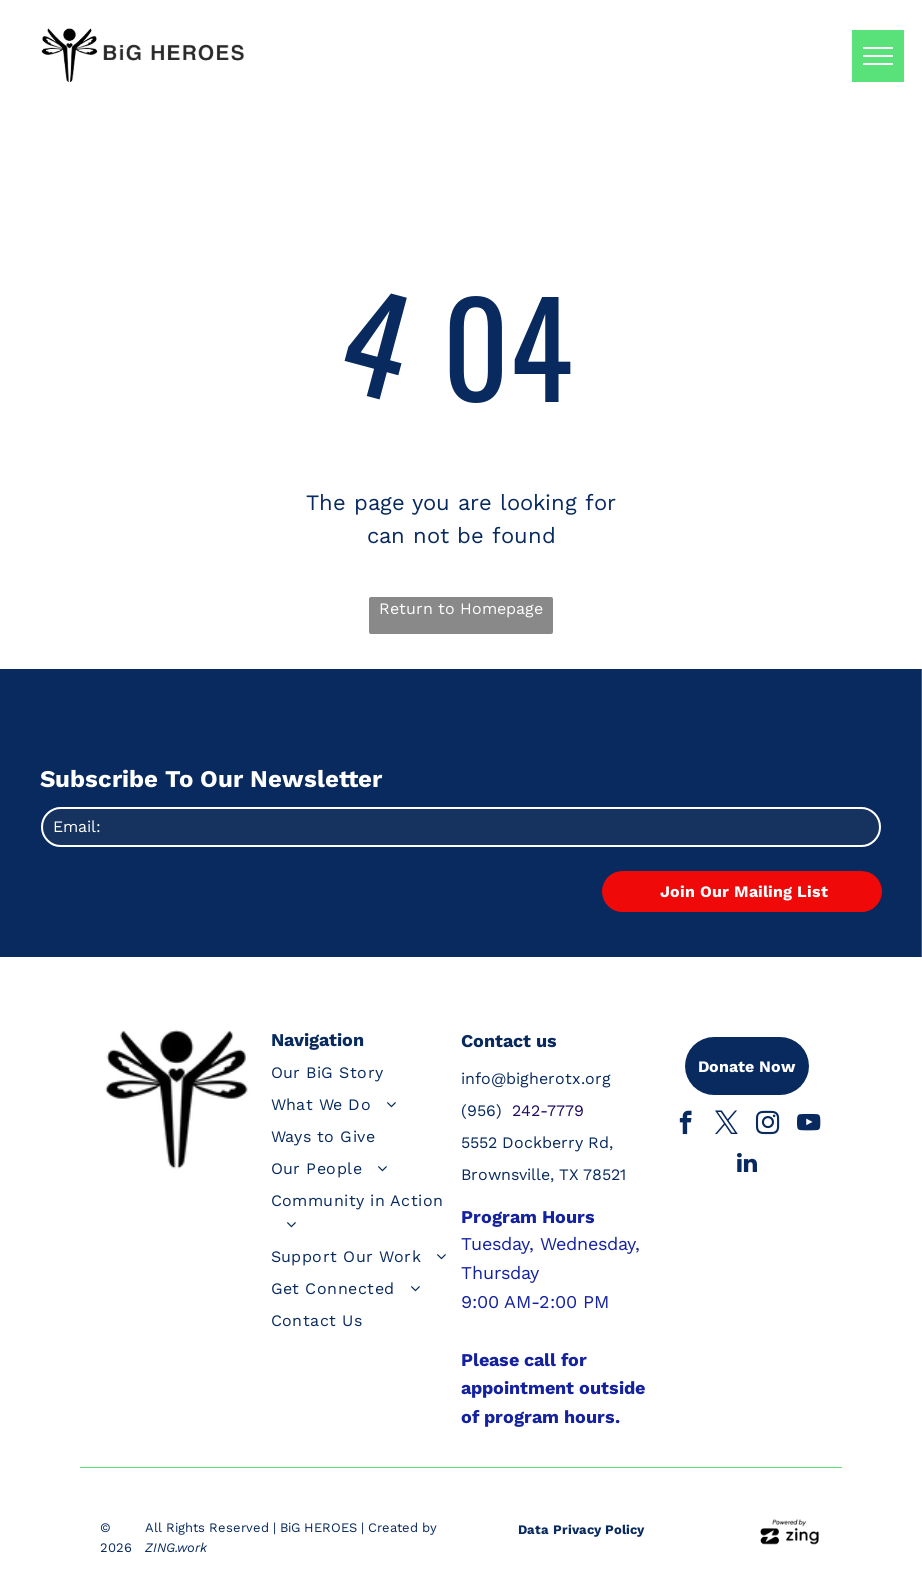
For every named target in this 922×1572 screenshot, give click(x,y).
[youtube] (808, 1125)
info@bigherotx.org (536, 1078)
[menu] (878, 56)
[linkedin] (746, 1165)
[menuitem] (363, 1077)
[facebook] (685, 1125)
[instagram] (767, 1125)
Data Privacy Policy (581, 1529)
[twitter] (726, 1125)
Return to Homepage (461, 608)
